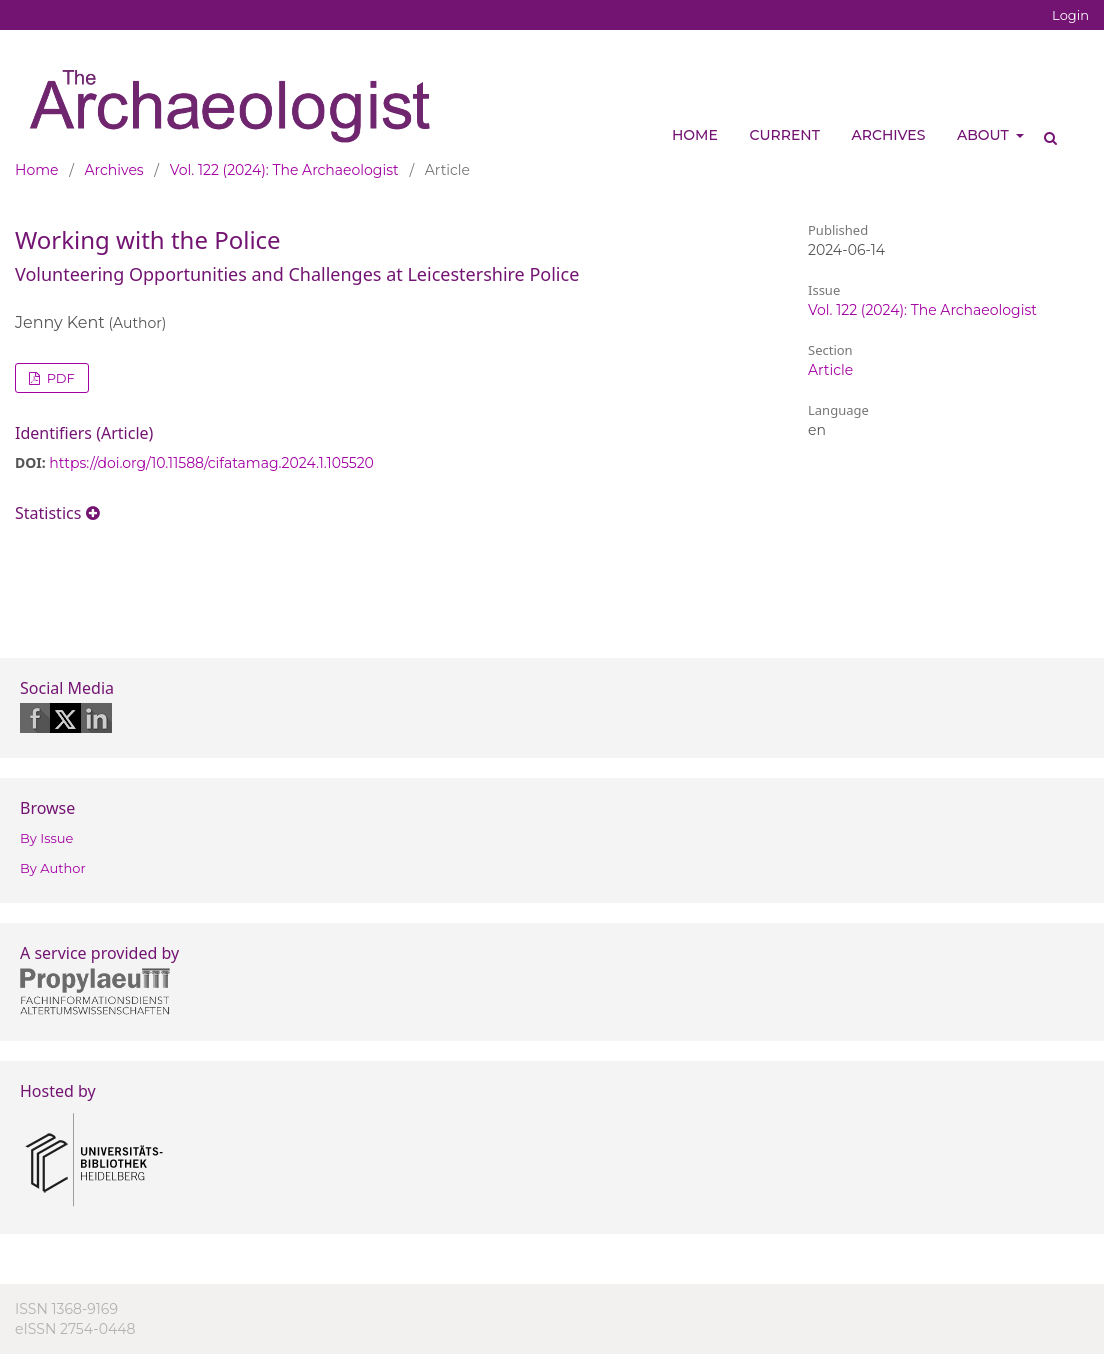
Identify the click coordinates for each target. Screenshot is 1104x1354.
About (984, 135)
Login (1070, 15)
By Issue (46, 838)
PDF (59, 378)
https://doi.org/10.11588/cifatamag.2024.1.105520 (211, 463)
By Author (53, 868)
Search (1044, 130)
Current (785, 135)
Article (830, 370)
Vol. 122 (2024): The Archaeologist (284, 170)
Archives (889, 135)
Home (695, 135)
